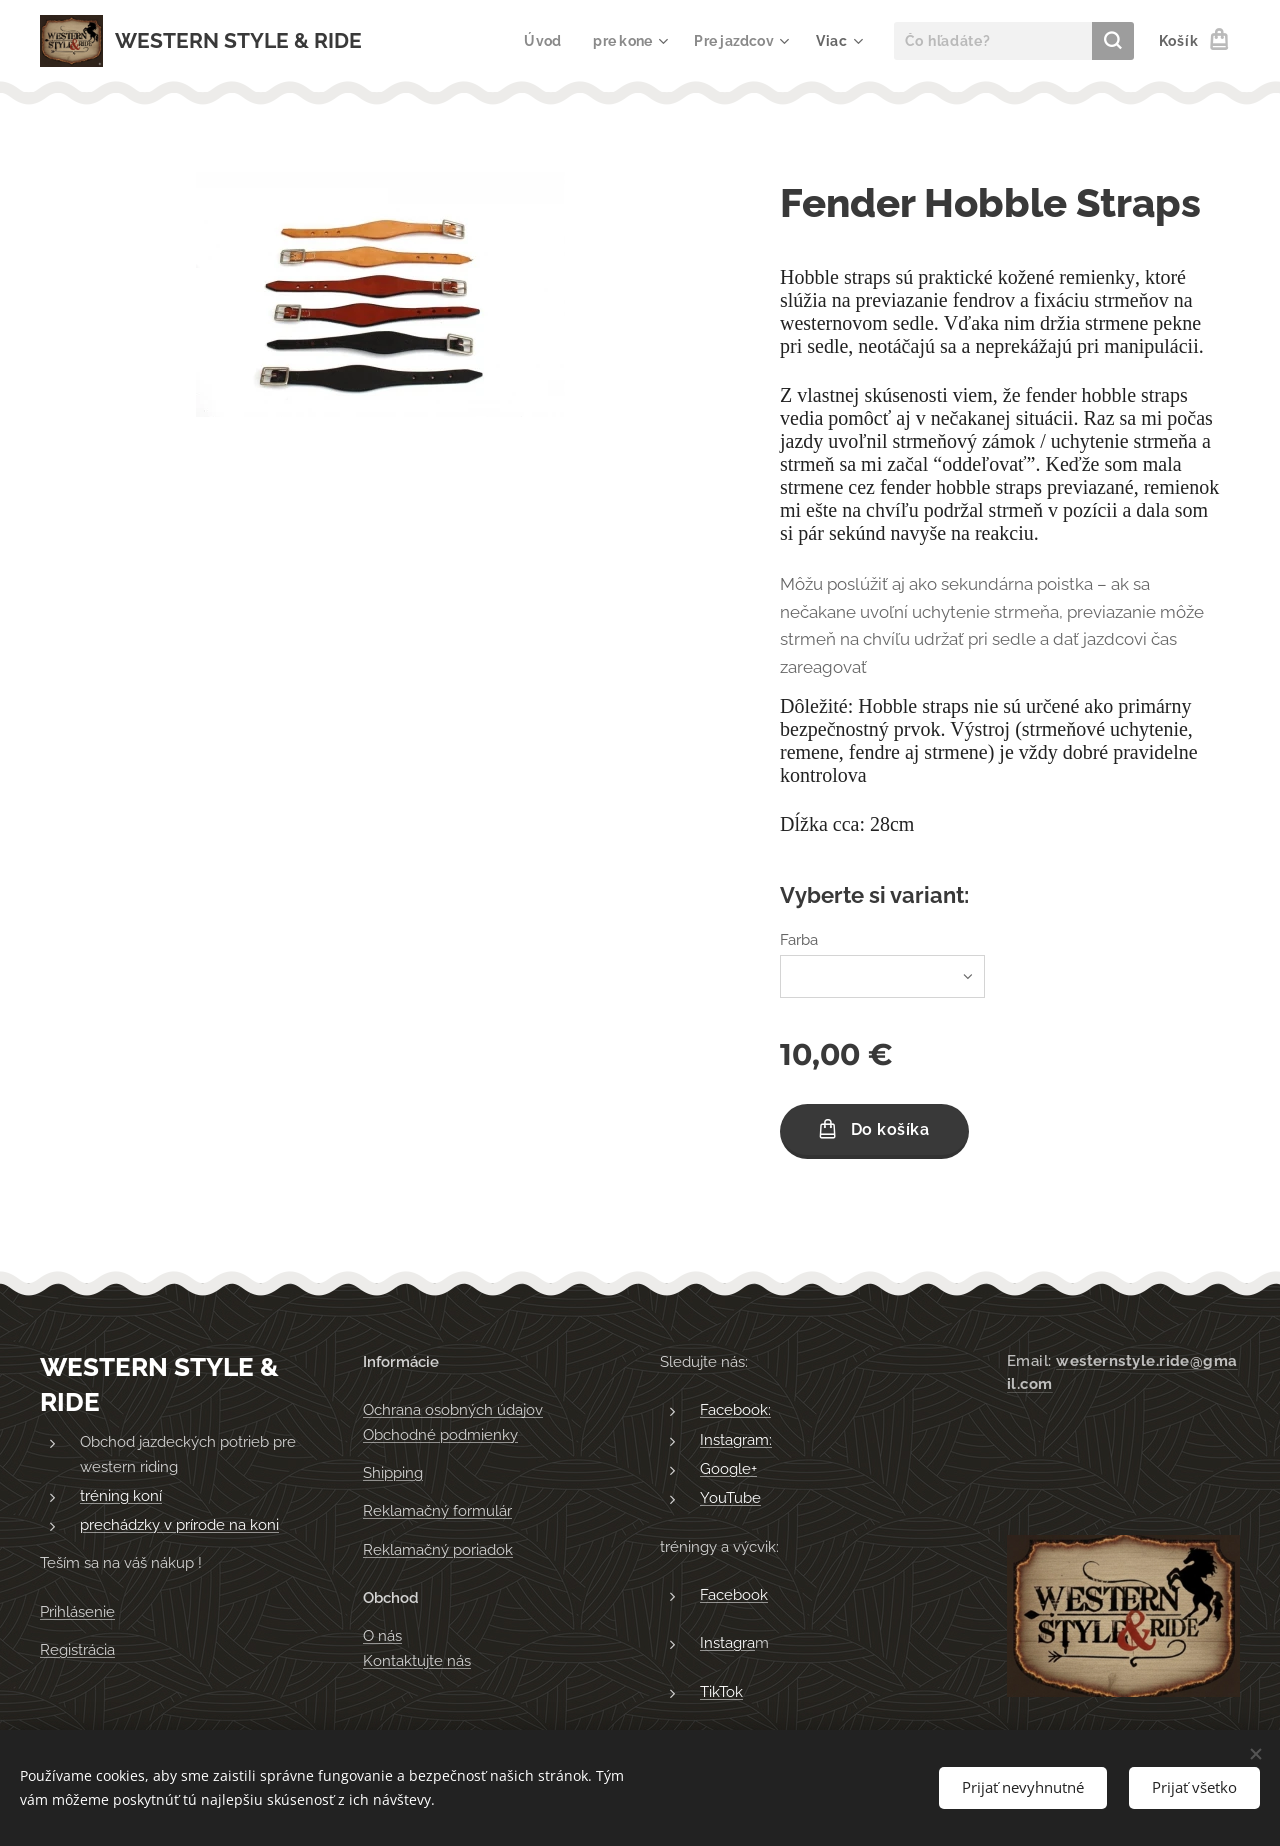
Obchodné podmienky (440, 1435)
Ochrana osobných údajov (453, 1410)
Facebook (734, 1595)
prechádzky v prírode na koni (179, 1525)
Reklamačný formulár (437, 1511)
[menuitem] (539, 41)
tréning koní (121, 1496)
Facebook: (735, 1410)
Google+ (728, 1469)
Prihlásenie (77, 1612)
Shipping (393, 1473)
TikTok (721, 1691)
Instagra (727, 1643)
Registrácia (77, 1650)
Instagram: (736, 1440)
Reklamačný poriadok (438, 1550)
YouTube (730, 1498)
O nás (382, 1636)
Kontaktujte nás (417, 1660)
